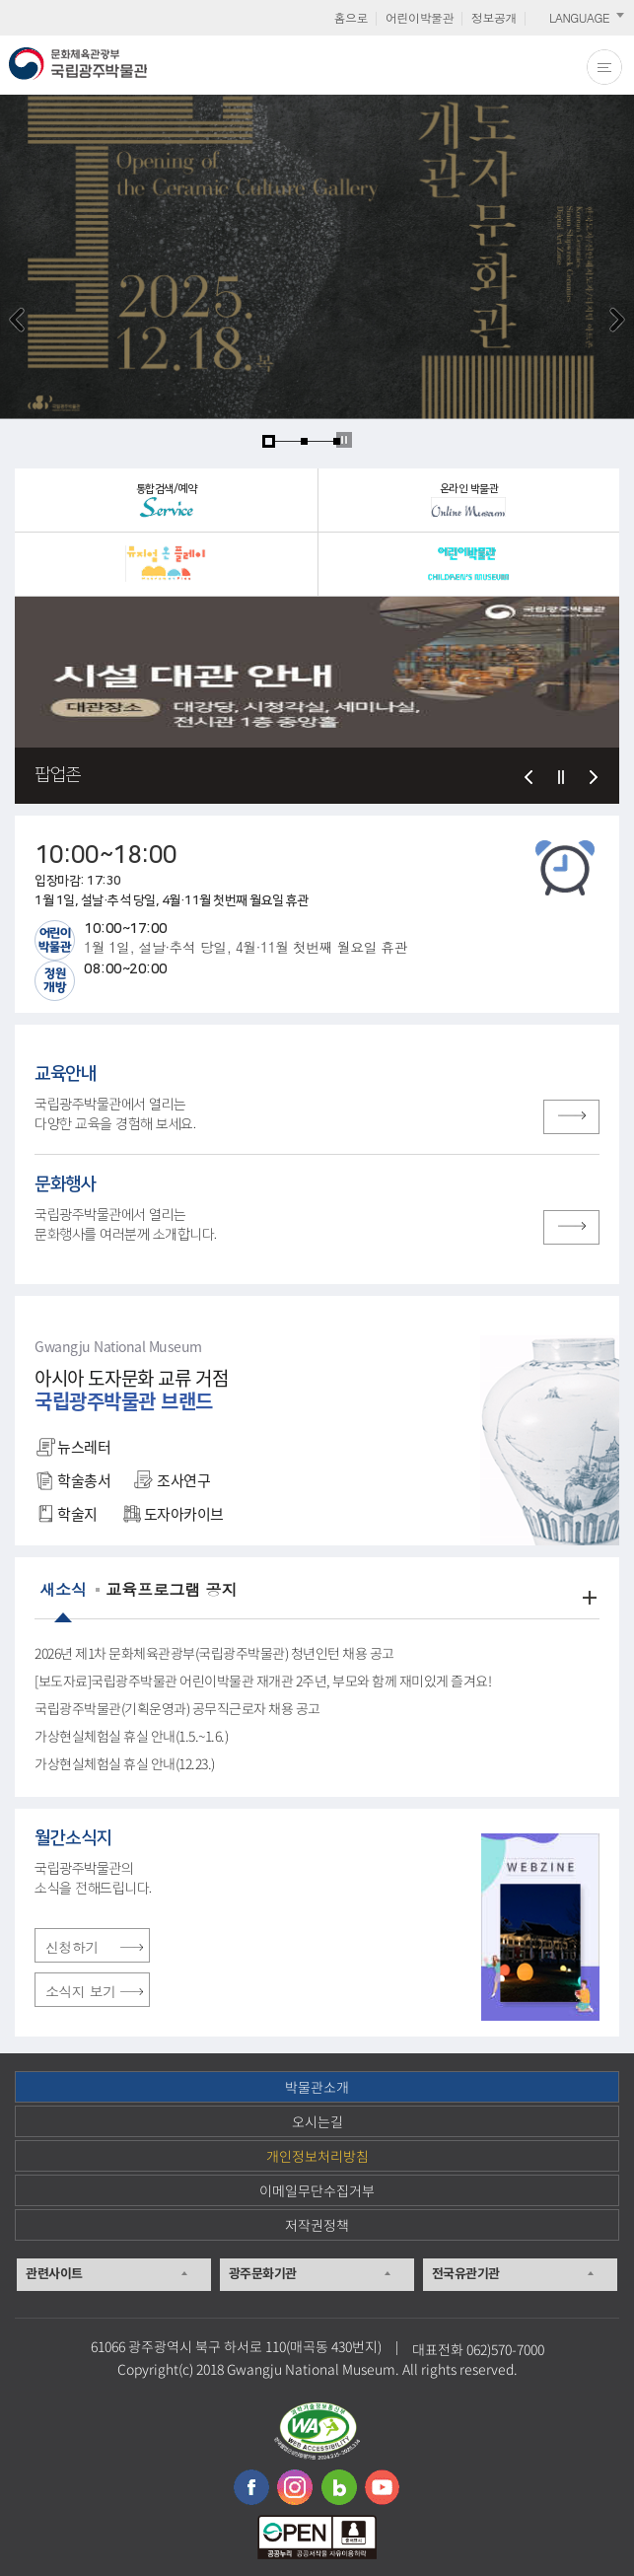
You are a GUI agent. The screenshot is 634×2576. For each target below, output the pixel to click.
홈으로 (350, 17)
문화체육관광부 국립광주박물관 (78, 64)
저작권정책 (317, 2225)
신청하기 (72, 1947)
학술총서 (77, 1480)
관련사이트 (54, 2272)
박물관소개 (317, 2087)
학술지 (71, 1514)
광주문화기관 (263, 2272)
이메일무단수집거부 (317, 2190)
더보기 (590, 1598)
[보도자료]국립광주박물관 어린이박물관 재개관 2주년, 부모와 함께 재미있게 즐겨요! (263, 1681)
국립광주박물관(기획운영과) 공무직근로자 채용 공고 (177, 1709)
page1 (268, 441)
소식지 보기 (80, 1991)
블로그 (339, 2487)
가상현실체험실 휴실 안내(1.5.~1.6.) (131, 1737)
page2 (304, 441)
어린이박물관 (420, 17)
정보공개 (494, 17)
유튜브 (382, 2487)
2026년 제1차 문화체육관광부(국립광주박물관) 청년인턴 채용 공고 (214, 1654)
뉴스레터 (77, 1447)
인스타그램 (295, 2487)
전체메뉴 (604, 67)
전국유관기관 (466, 2272)
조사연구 (177, 1480)
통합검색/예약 (166, 500)
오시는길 (317, 2121)
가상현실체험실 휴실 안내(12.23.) (125, 1764)
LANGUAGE (579, 17)
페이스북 (251, 2487)
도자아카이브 (177, 1514)
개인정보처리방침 (317, 2156)
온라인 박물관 (468, 500)
